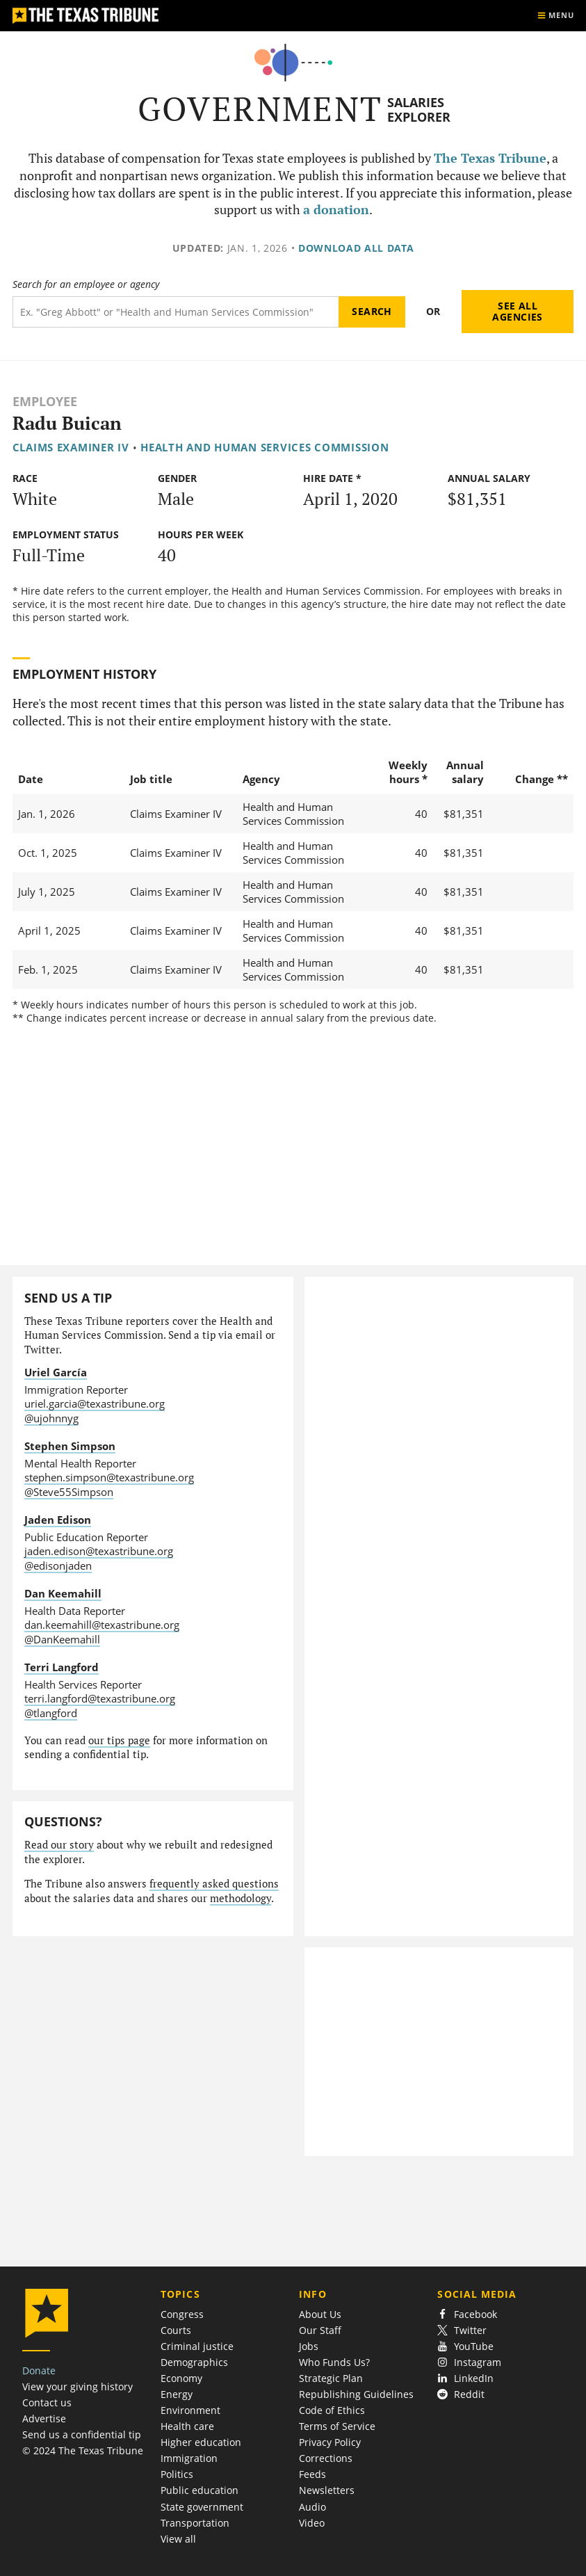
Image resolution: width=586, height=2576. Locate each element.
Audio (312, 2506)
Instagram (469, 2362)
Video (312, 2522)
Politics (177, 2474)
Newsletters (327, 2490)
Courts (176, 2330)
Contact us (47, 2402)
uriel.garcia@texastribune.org (94, 1403)
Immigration (189, 2458)
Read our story (59, 1844)
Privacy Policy (330, 2442)
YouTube (465, 2346)
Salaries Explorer (418, 109)
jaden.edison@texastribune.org (98, 1551)
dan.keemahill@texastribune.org (101, 1625)
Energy (177, 2394)
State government (202, 2506)
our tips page (119, 1740)
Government (260, 109)
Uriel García (55, 1372)
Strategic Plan (331, 2378)
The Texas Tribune (490, 158)
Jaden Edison (57, 1520)
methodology (240, 1898)
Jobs (308, 2346)
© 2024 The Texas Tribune (82, 2450)
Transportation (195, 2522)
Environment (190, 2410)
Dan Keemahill (62, 1593)
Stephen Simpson (69, 1446)
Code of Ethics (332, 2410)
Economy (181, 2378)
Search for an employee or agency (86, 284)
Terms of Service (337, 2426)
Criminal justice (197, 2346)
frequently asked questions (214, 1883)
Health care (187, 2426)
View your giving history (77, 2386)
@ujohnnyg (51, 1418)
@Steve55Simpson (68, 1492)
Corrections (325, 2458)
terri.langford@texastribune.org (99, 1698)
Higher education (201, 2442)
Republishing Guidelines (356, 2394)
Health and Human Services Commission (264, 447)
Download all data (356, 248)
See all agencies (517, 311)
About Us (320, 2314)
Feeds (312, 2474)
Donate (39, 2370)
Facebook (467, 2314)
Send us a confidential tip (81, 2434)
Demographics (194, 2362)
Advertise (44, 2418)
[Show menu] (555, 15)
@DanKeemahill (62, 1639)
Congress (182, 2314)
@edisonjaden (58, 1565)
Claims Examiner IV (71, 447)
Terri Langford (61, 1667)
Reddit (461, 2394)
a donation (336, 210)
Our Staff (320, 2330)
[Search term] (176, 312)
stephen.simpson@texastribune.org (109, 1477)
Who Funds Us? (334, 2362)
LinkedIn (465, 2378)
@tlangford (50, 1713)
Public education (199, 2490)
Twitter (462, 2330)
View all (178, 2538)
